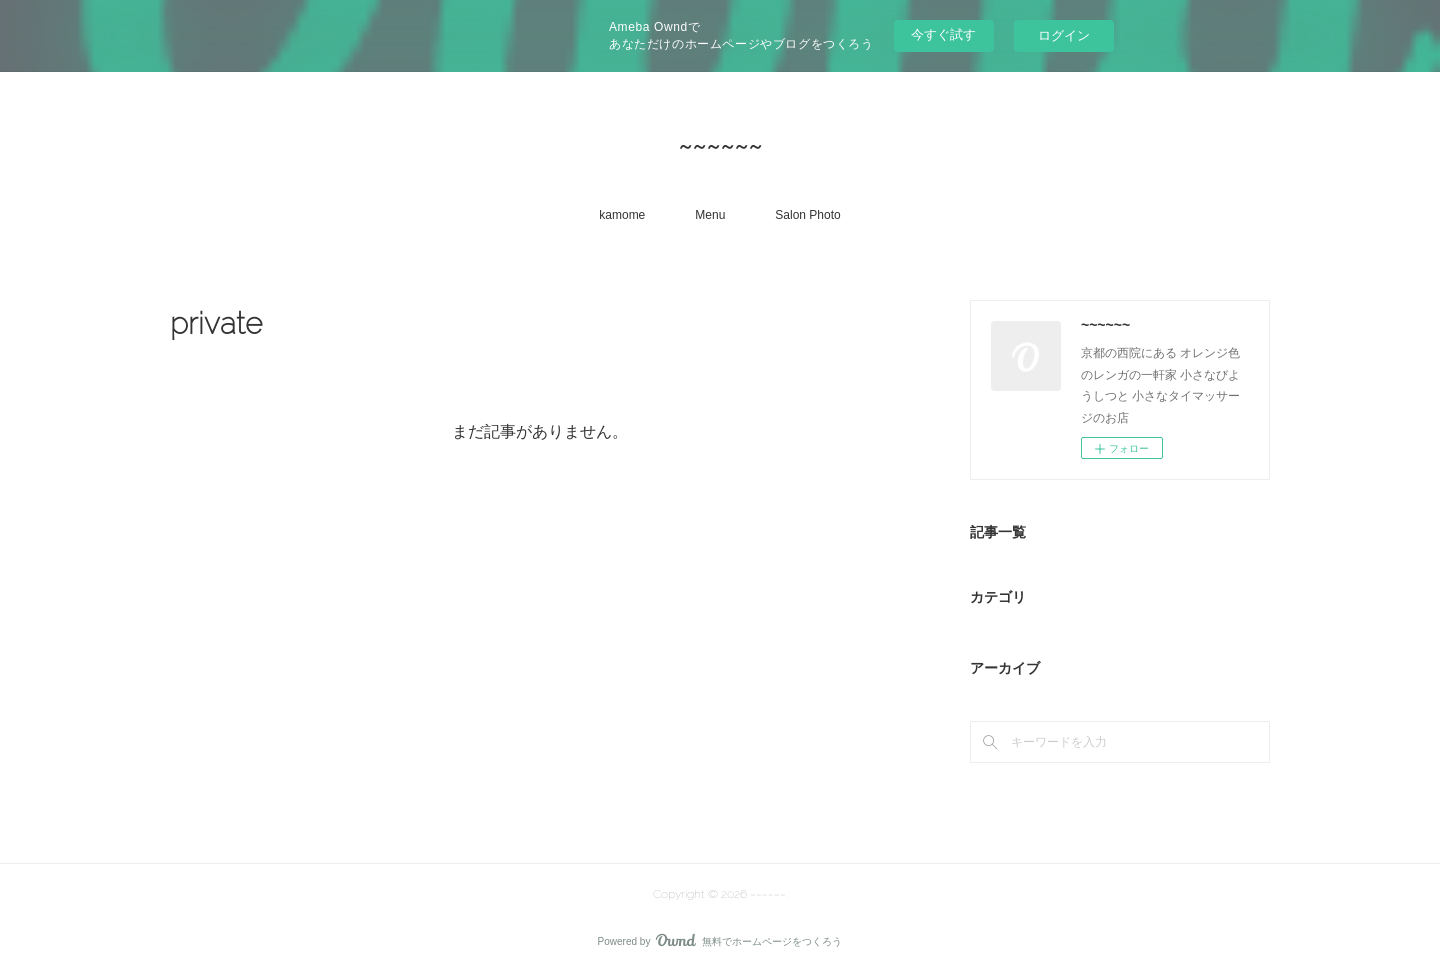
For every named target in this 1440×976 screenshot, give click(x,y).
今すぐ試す (943, 34)
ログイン (1064, 35)
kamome (622, 215)
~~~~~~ (720, 145)
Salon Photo (807, 215)
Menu (710, 215)
